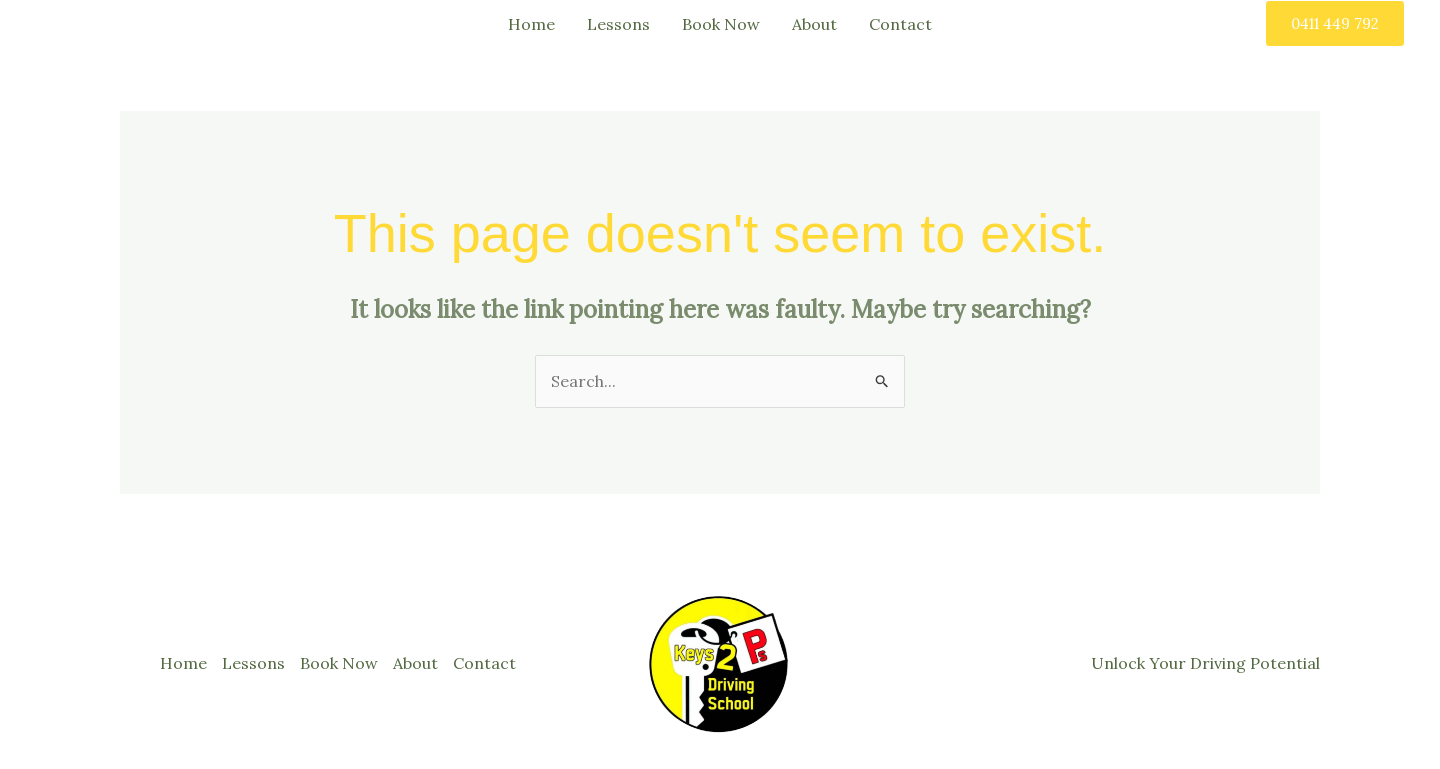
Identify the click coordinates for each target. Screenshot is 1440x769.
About (814, 24)
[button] (1335, 23)
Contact (900, 24)
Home (531, 24)
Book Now (721, 24)
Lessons (618, 24)
